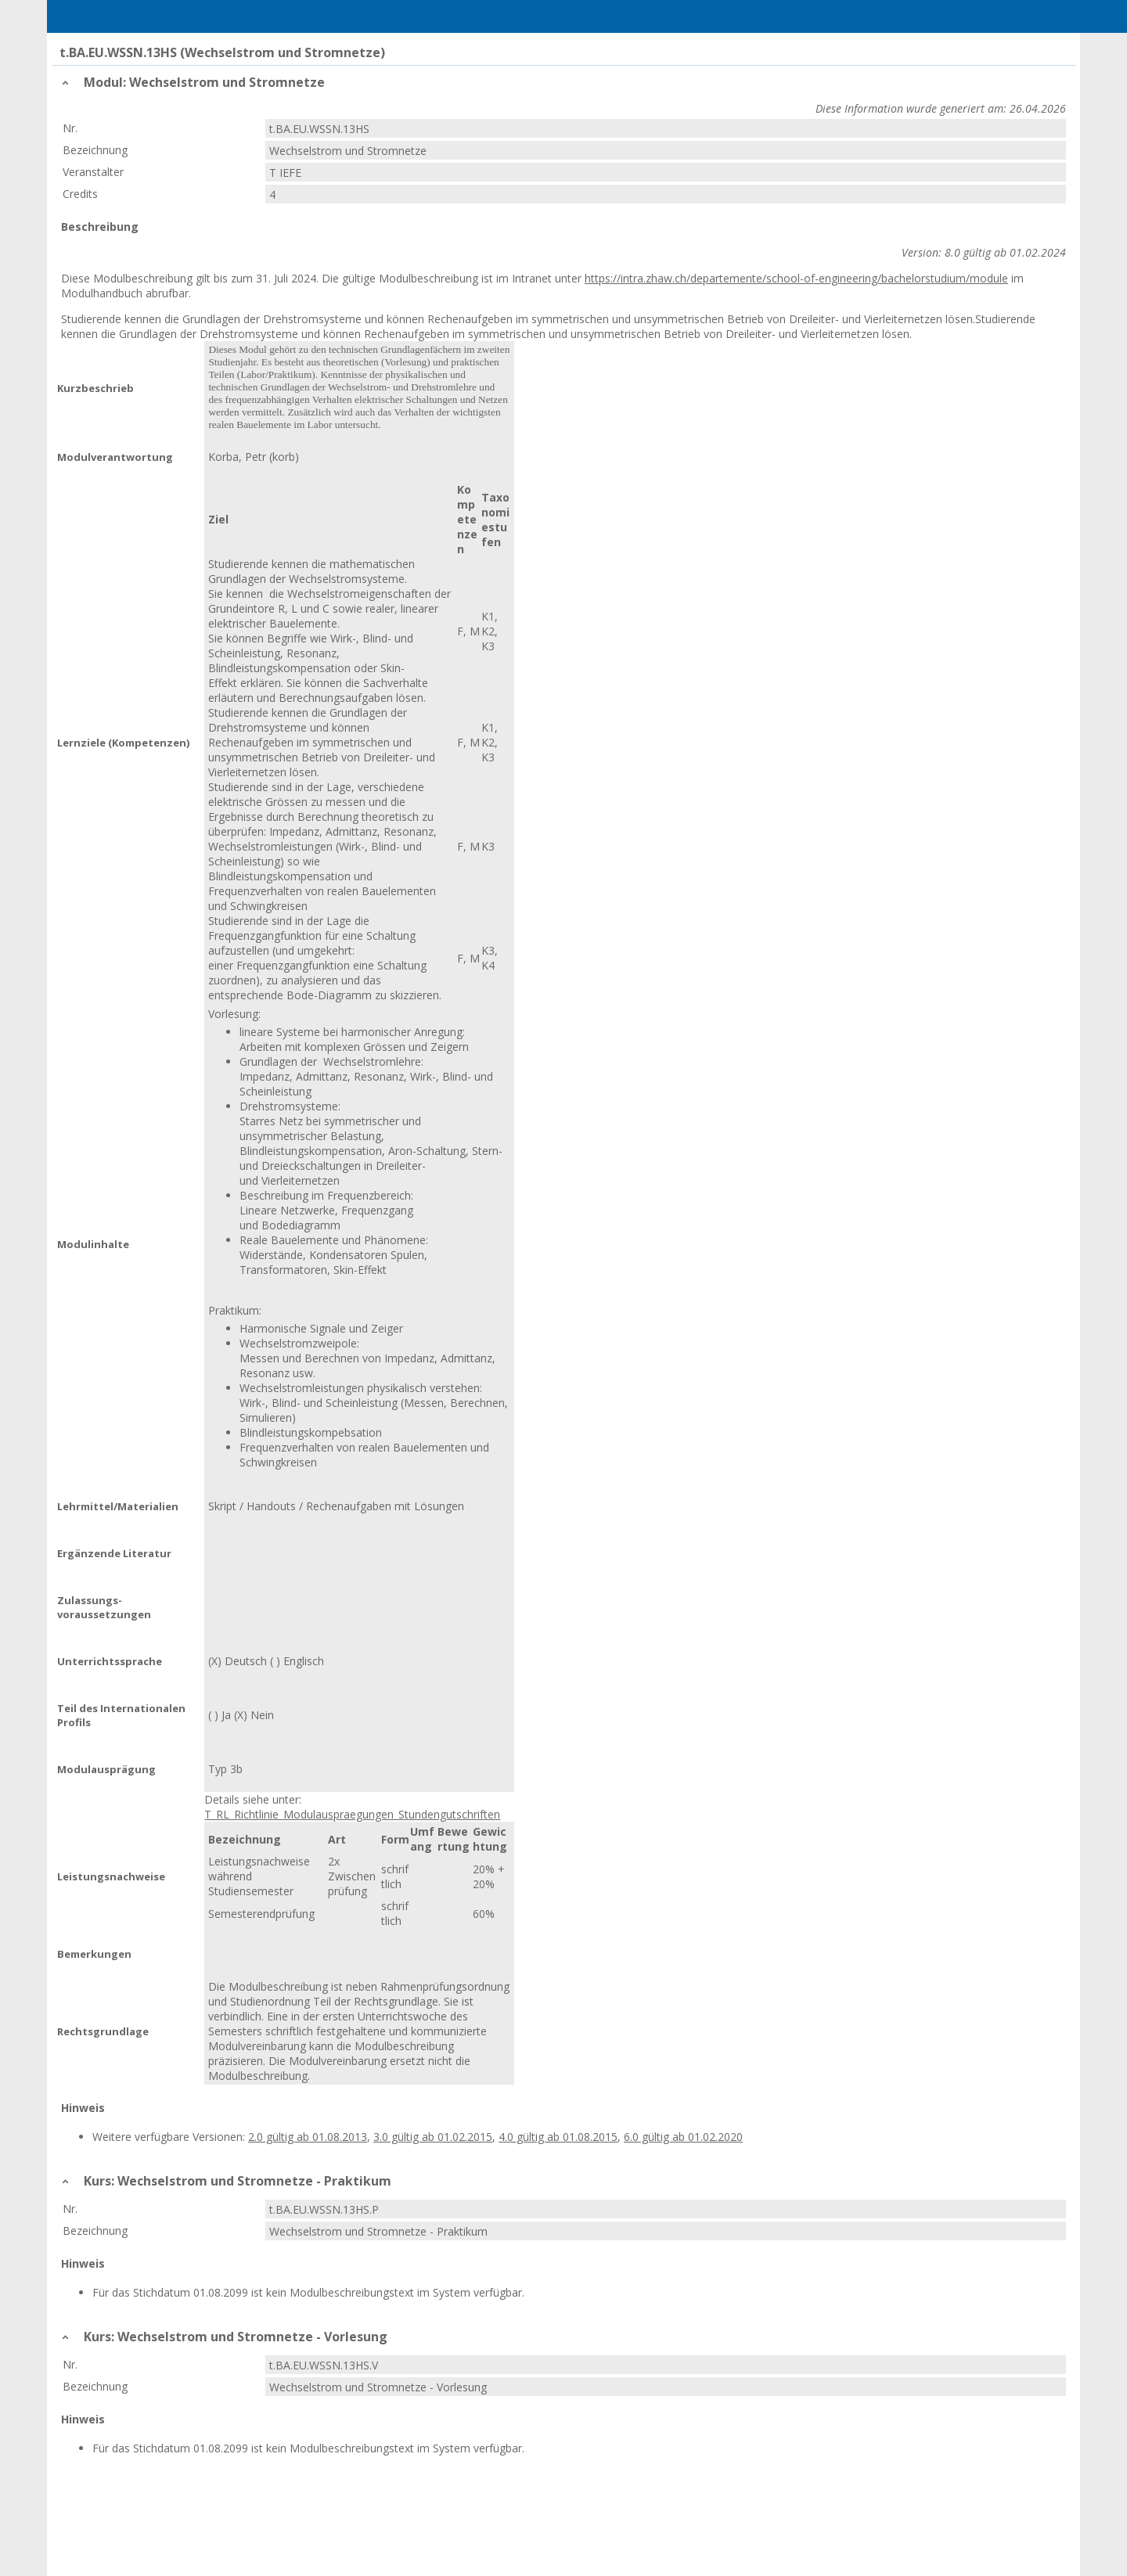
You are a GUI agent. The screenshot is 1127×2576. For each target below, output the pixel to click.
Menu (80, 16)
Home (141, 16)
